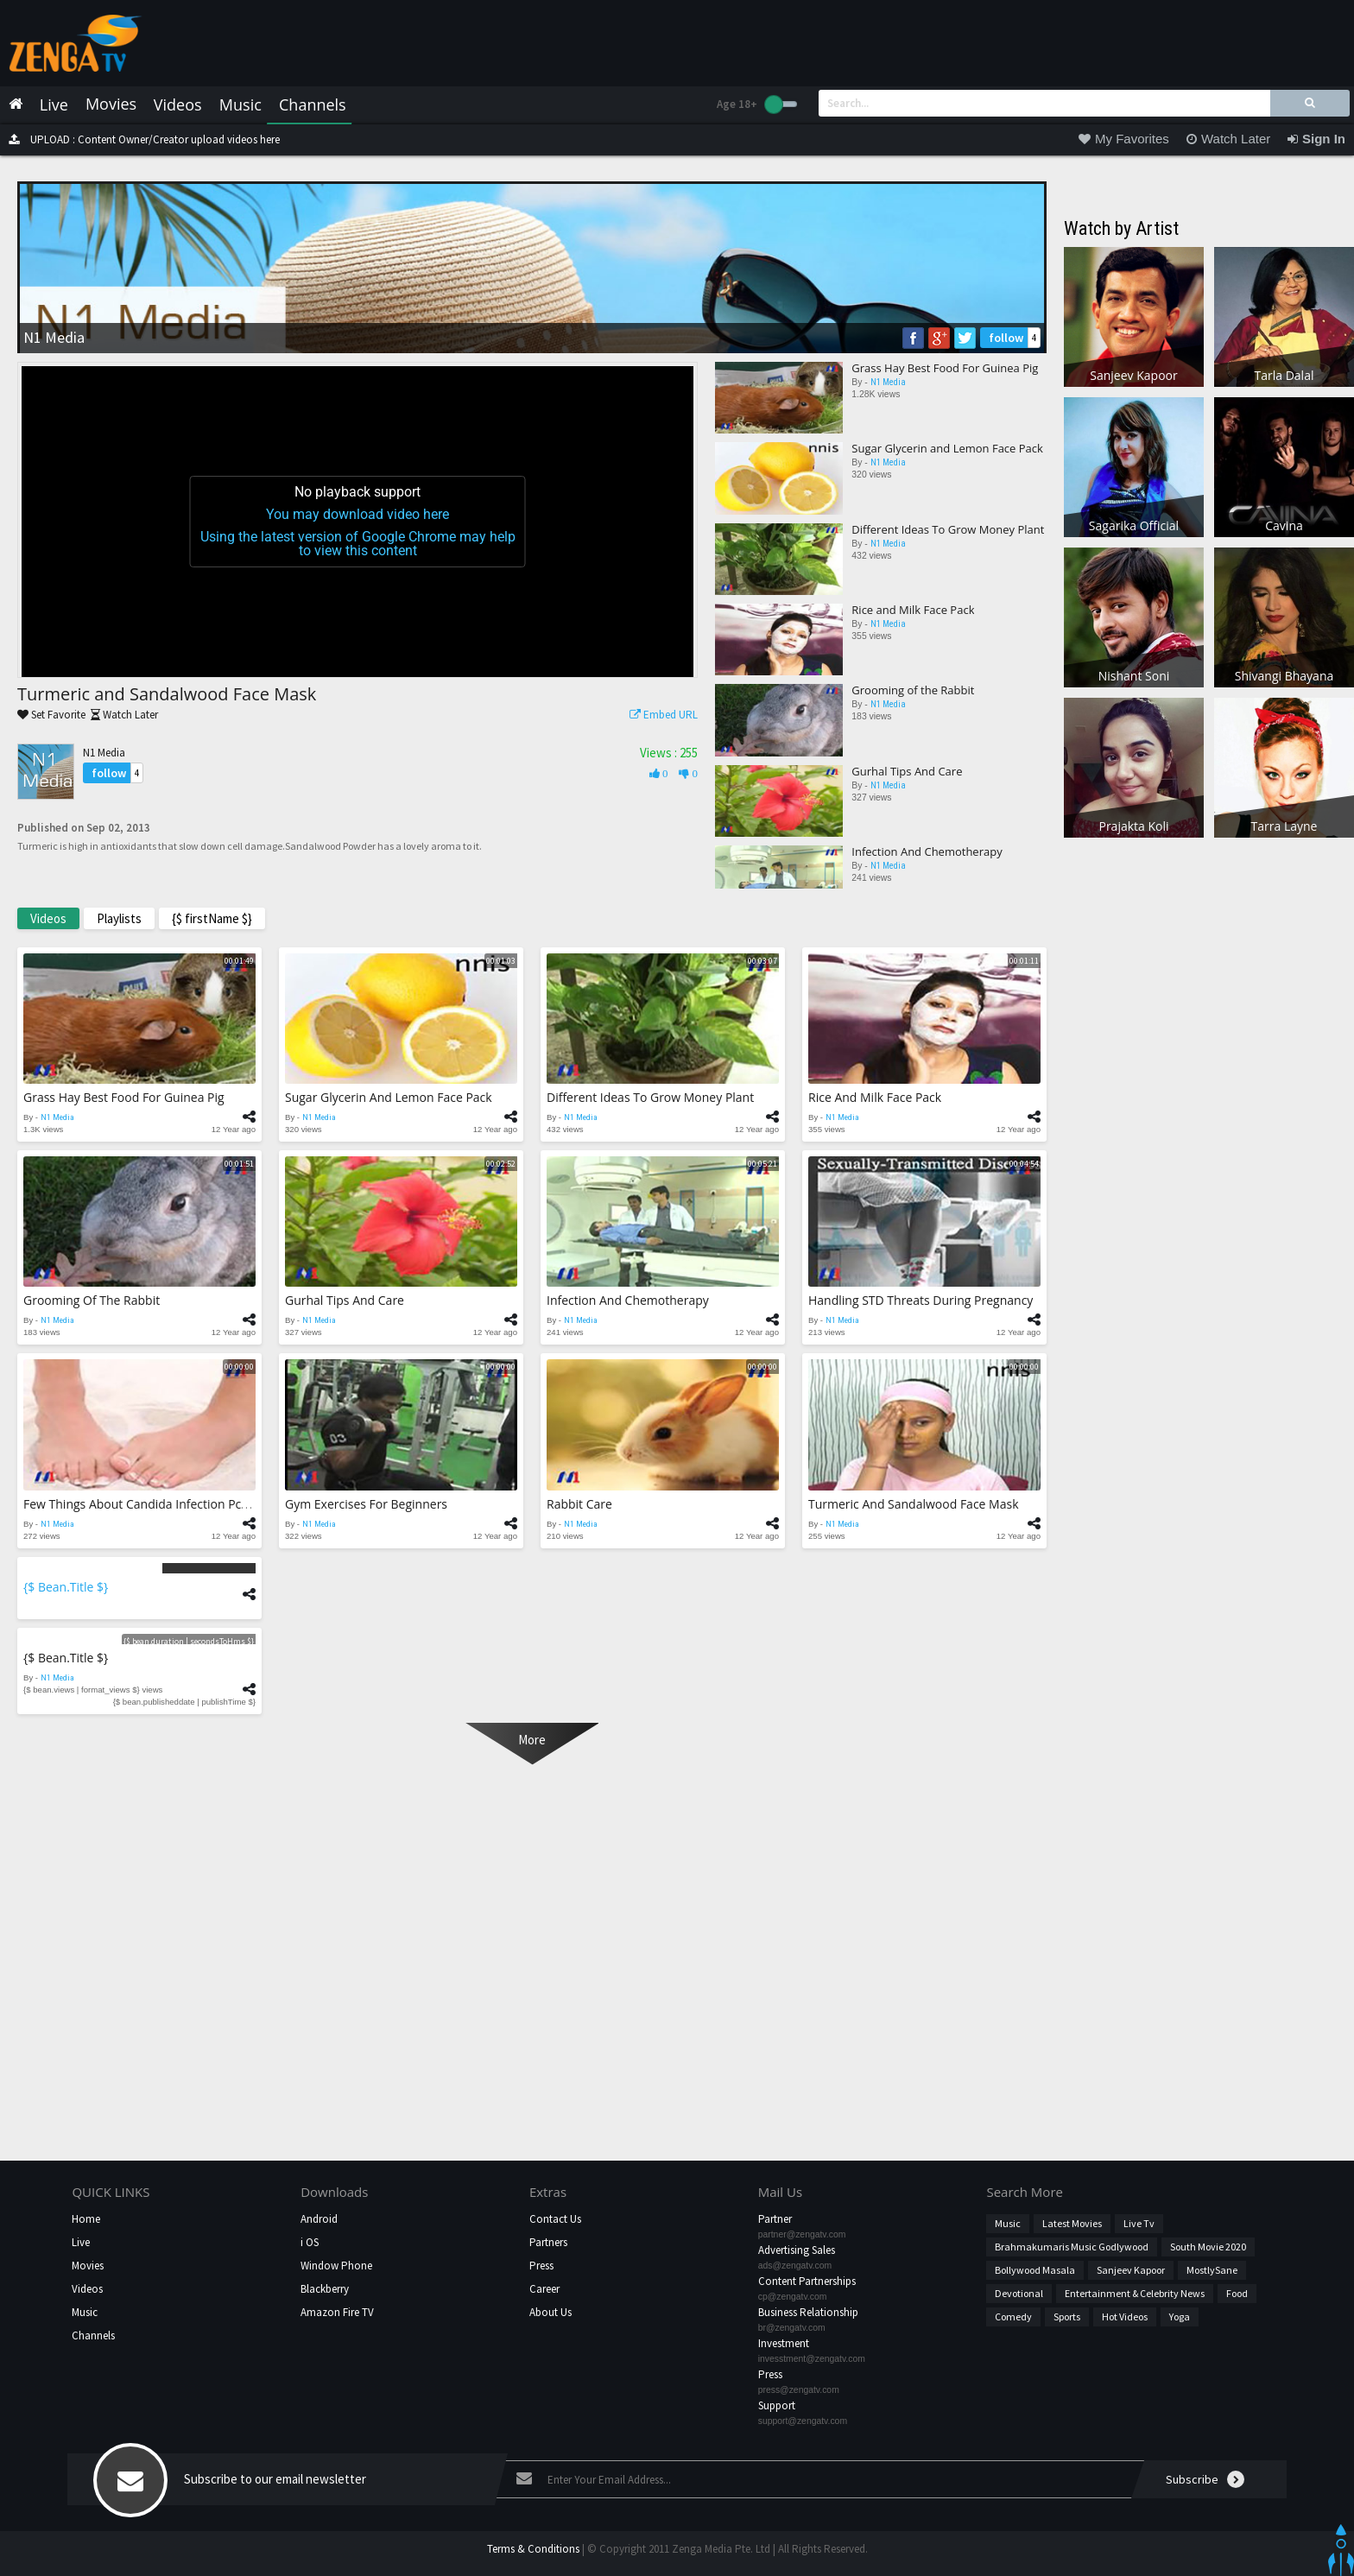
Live (81, 2242)
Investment (783, 2343)
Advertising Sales (796, 2250)
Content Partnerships (807, 2281)
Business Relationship (808, 2312)
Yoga (1179, 2316)
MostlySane (1211, 2269)
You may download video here (357, 514)
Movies (88, 2265)
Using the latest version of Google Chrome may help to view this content (358, 543)
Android (319, 2219)
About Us (550, 2312)
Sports (1066, 2316)
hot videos (1125, 2316)
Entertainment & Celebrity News (1135, 2293)
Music (85, 2312)
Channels (93, 2335)
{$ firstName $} (212, 918)
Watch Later (121, 714)
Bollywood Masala (1035, 2269)
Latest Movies (1072, 2223)
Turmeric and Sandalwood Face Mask (166, 694)
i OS (310, 2242)
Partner (775, 2219)
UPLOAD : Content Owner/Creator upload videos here (140, 139)
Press (541, 2265)
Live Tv (1139, 2223)
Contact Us (555, 2219)
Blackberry (325, 2289)
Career (544, 2289)
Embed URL (660, 714)
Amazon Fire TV (337, 2312)
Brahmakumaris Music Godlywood (1071, 2246)
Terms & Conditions (533, 2548)
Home (86, 2219)
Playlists (119, 918)
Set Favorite (51, 714)
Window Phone (336, 2265)
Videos (48, 918)
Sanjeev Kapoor (1131, 2269)
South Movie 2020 (1208, 2246)
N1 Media (104, 752)
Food (1237, 2293)
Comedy (1013, 2316)
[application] (357, 521)
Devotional (1019, 2293)
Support (776, 2405)
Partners (548, 2242)
